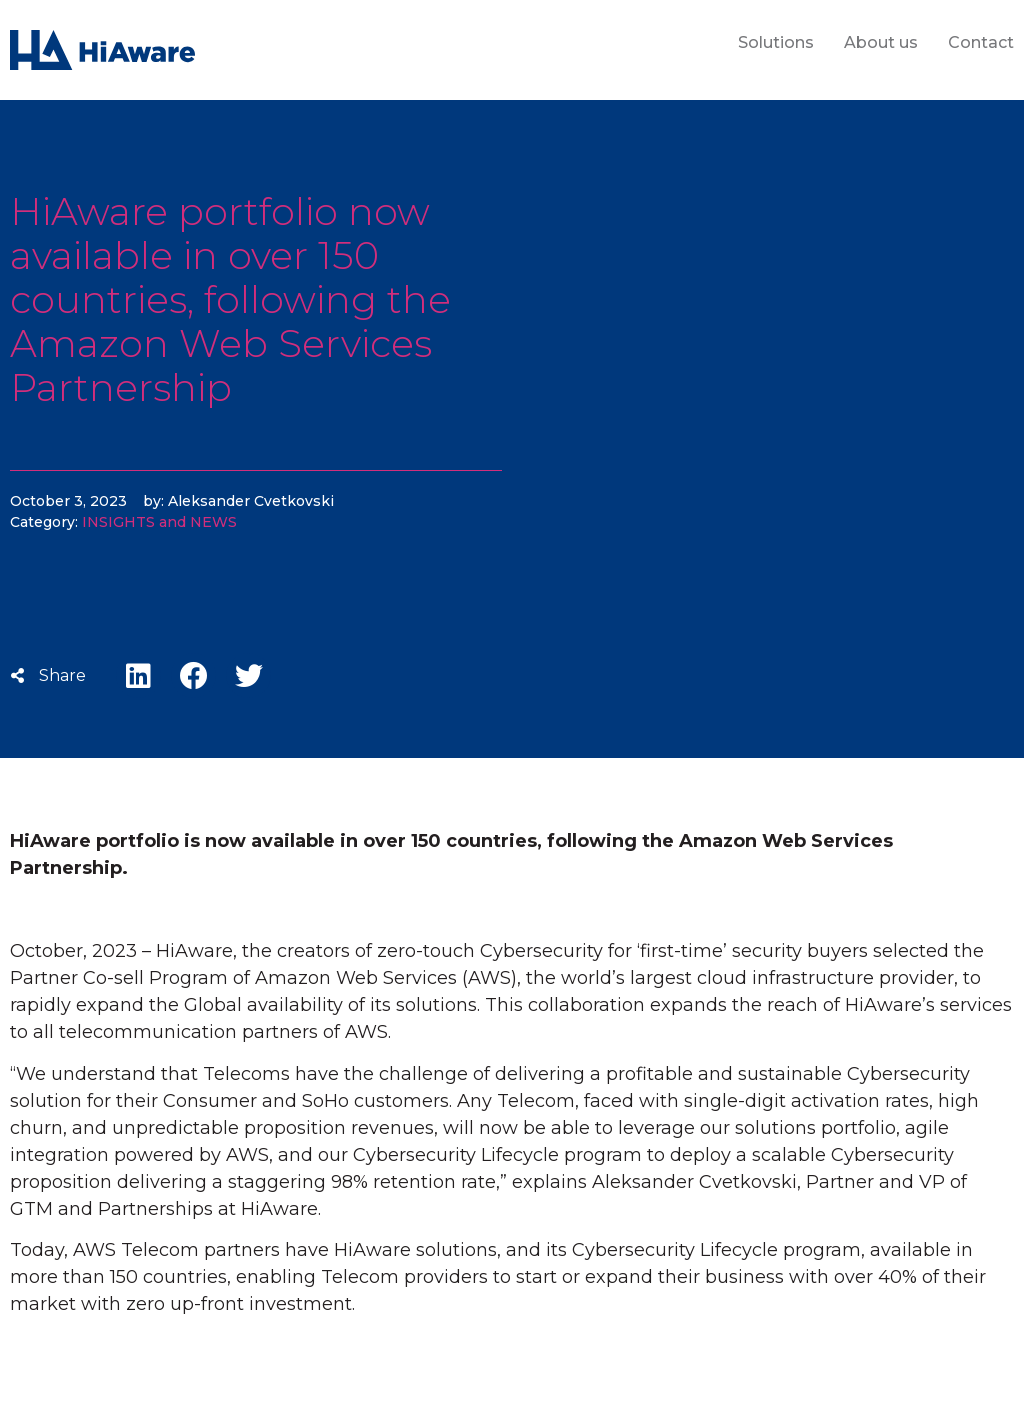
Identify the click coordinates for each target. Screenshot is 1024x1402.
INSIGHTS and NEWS (159, 522)
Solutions (776, 42)
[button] (138, 675)
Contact (981, 42)
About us (881, 42)
